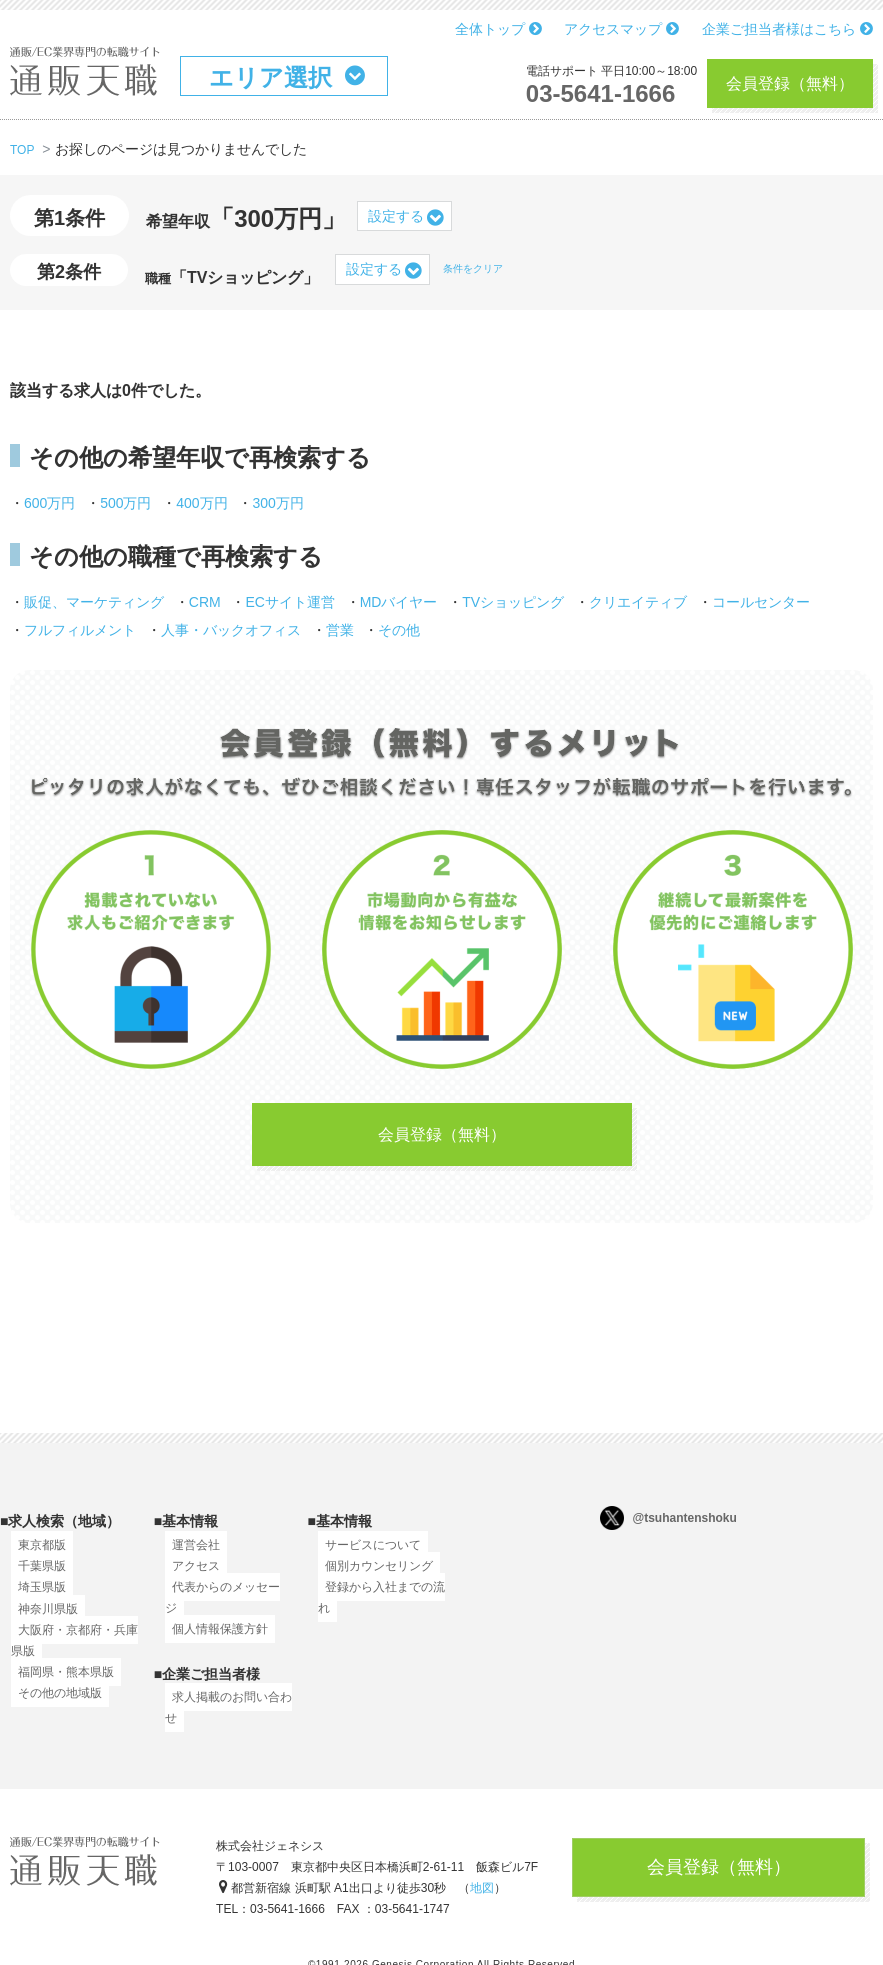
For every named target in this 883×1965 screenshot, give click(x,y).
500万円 (125, 503)
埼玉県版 (35, 1599)
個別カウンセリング (372, 1578)
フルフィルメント (80, 630)
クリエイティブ (638, 602)
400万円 (201, 503)
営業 (340, 630)
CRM (205, 602)
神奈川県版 (41, 1621)
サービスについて (366, 1557)
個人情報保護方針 (213, 1621)
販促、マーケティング (94, 602)
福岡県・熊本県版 (59, 1684)
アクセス (189, 1578)
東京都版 (35, 1557)
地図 (482, 1880)
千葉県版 (35, 1578)
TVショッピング (513, 602)
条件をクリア (473, 268)
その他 (399, 630)
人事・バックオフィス (231, 630)
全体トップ (498, 29)
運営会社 (189, 1557)
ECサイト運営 (289, 602)
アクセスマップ (621, 29)
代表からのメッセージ (225, 1599)
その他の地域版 (53, 1705)
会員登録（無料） (790, 83)
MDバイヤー (399, 602)
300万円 (277, 503)
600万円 (49, 503)
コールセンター (761, 602)
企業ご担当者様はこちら (787, 29)
